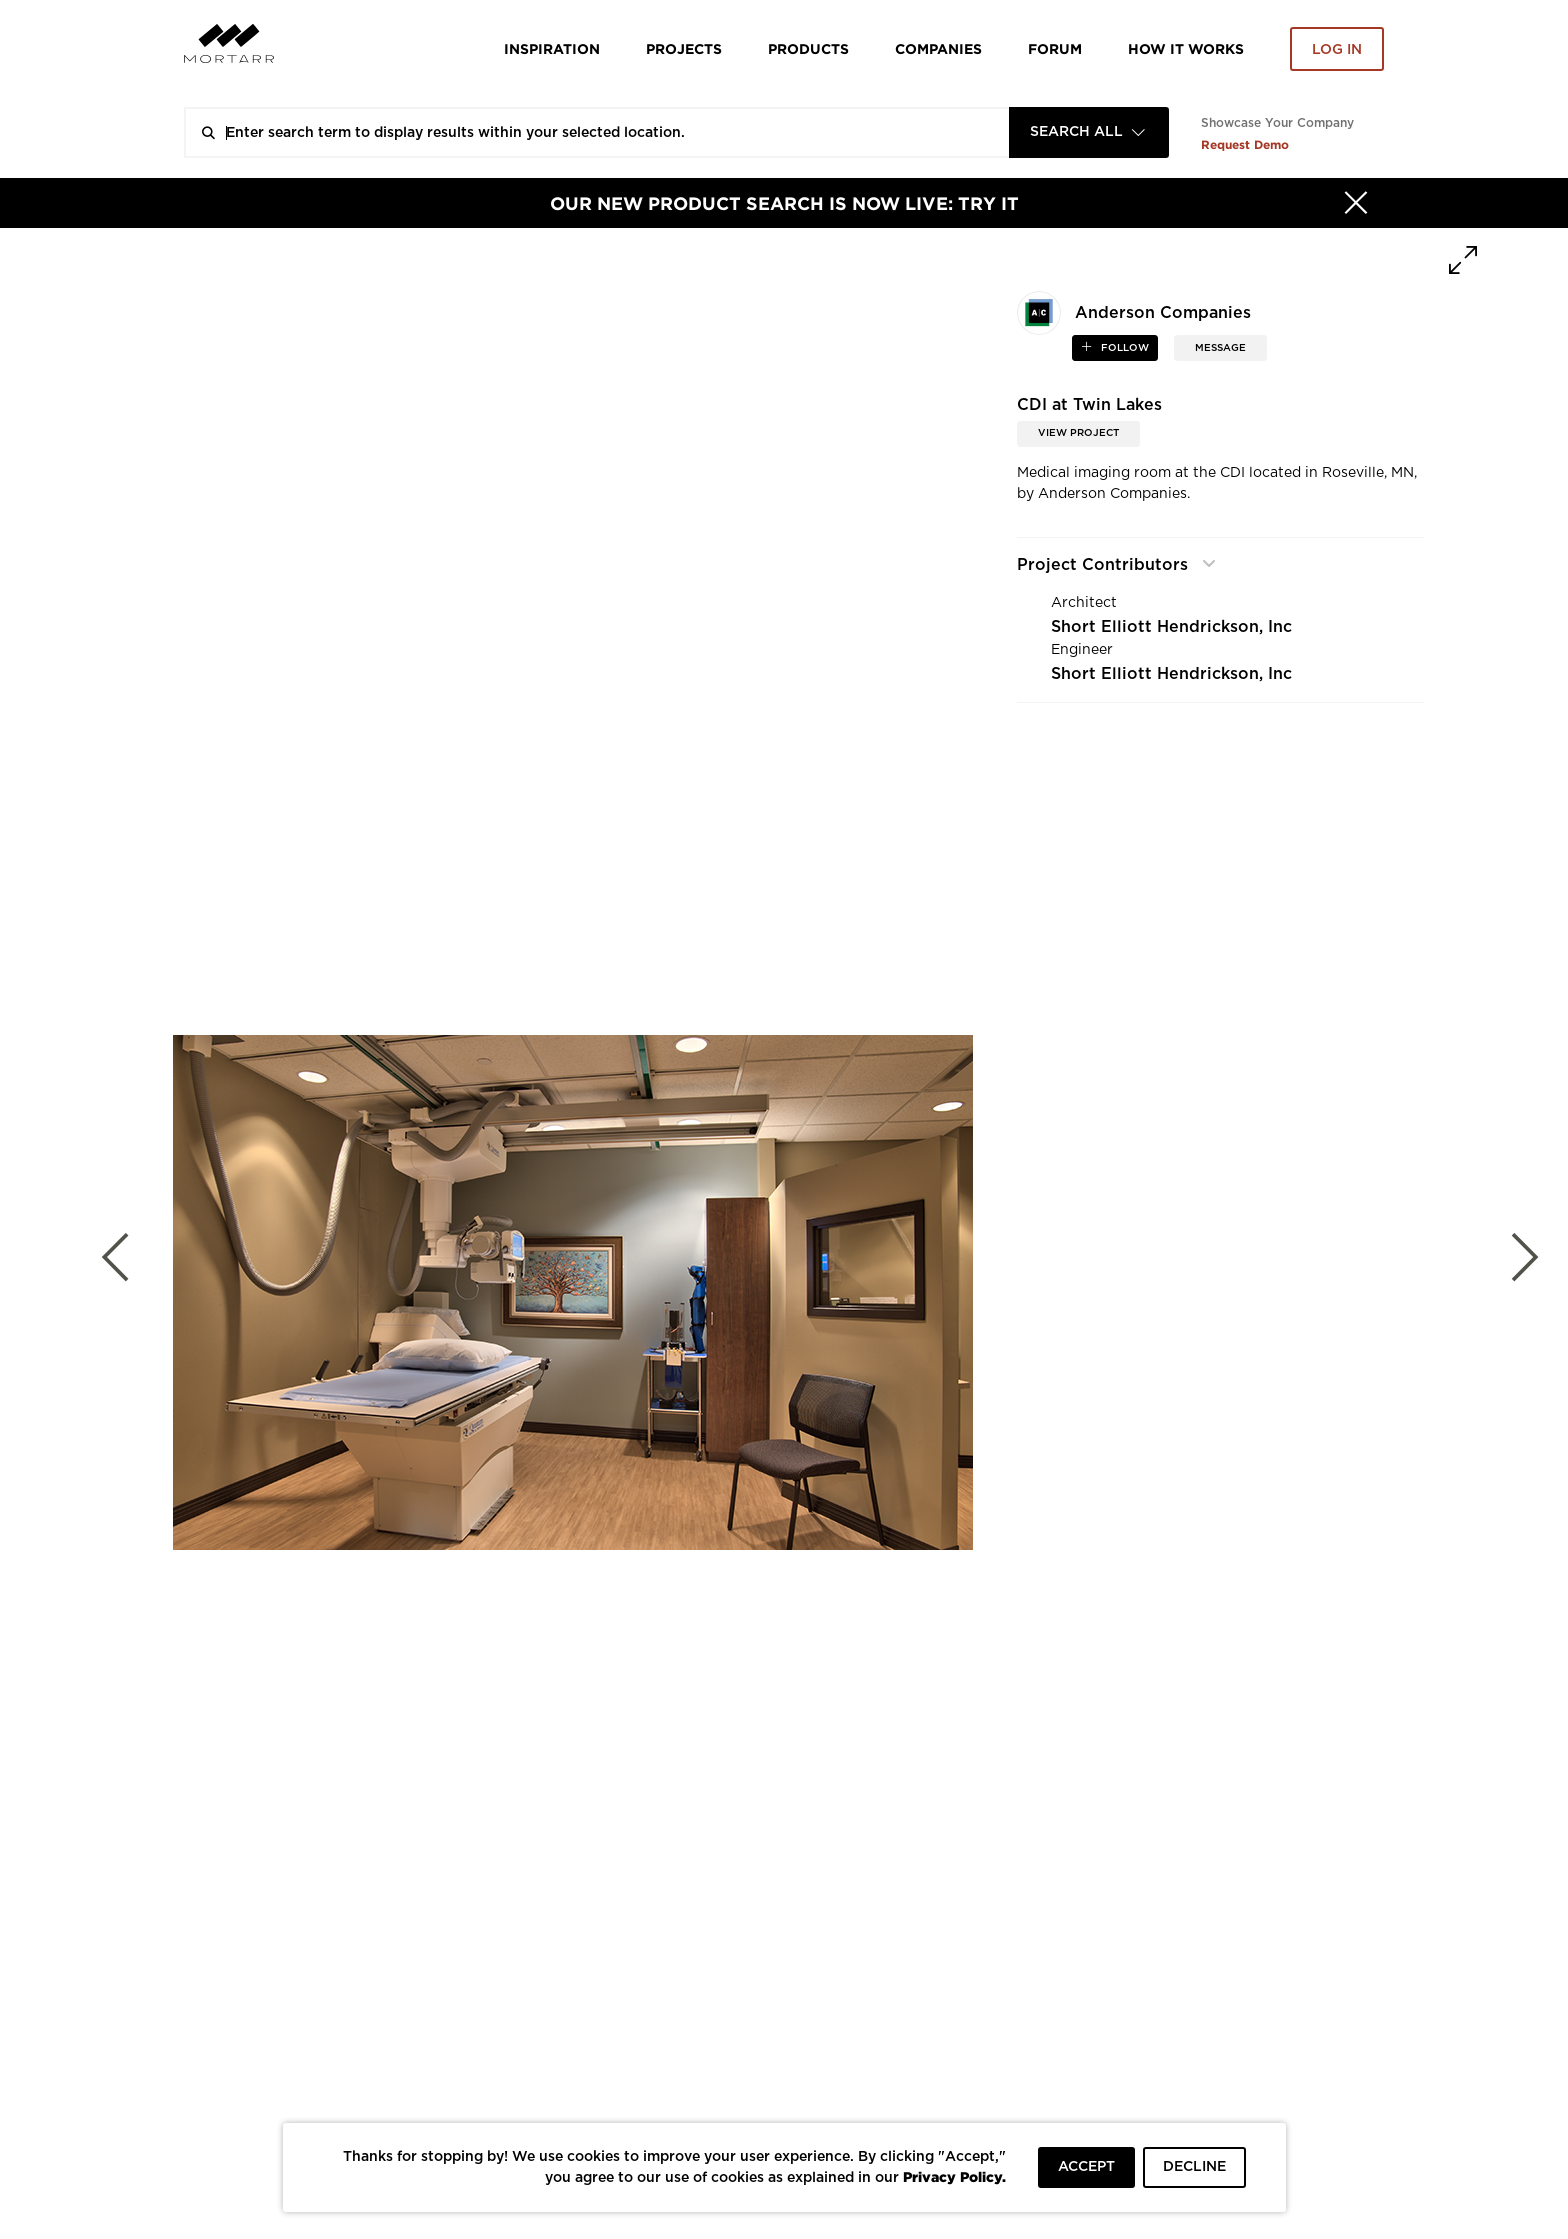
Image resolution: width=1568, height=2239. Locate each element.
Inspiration (552, 48)
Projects (684, 48)
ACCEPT (1086, 2167)
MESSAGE (1220, 348)
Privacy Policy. (954, 2176)
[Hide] (1356, 203)
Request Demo (1245, 144)
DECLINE (1194, 2167)
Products (808, 48)
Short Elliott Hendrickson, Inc (1171, 627)
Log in (1337, 50)
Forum (1055, 48)
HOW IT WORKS (1186, 48)
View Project (1078, 433)
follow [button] (1123, 348)
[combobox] (1089, 132)
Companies (938, 48)
